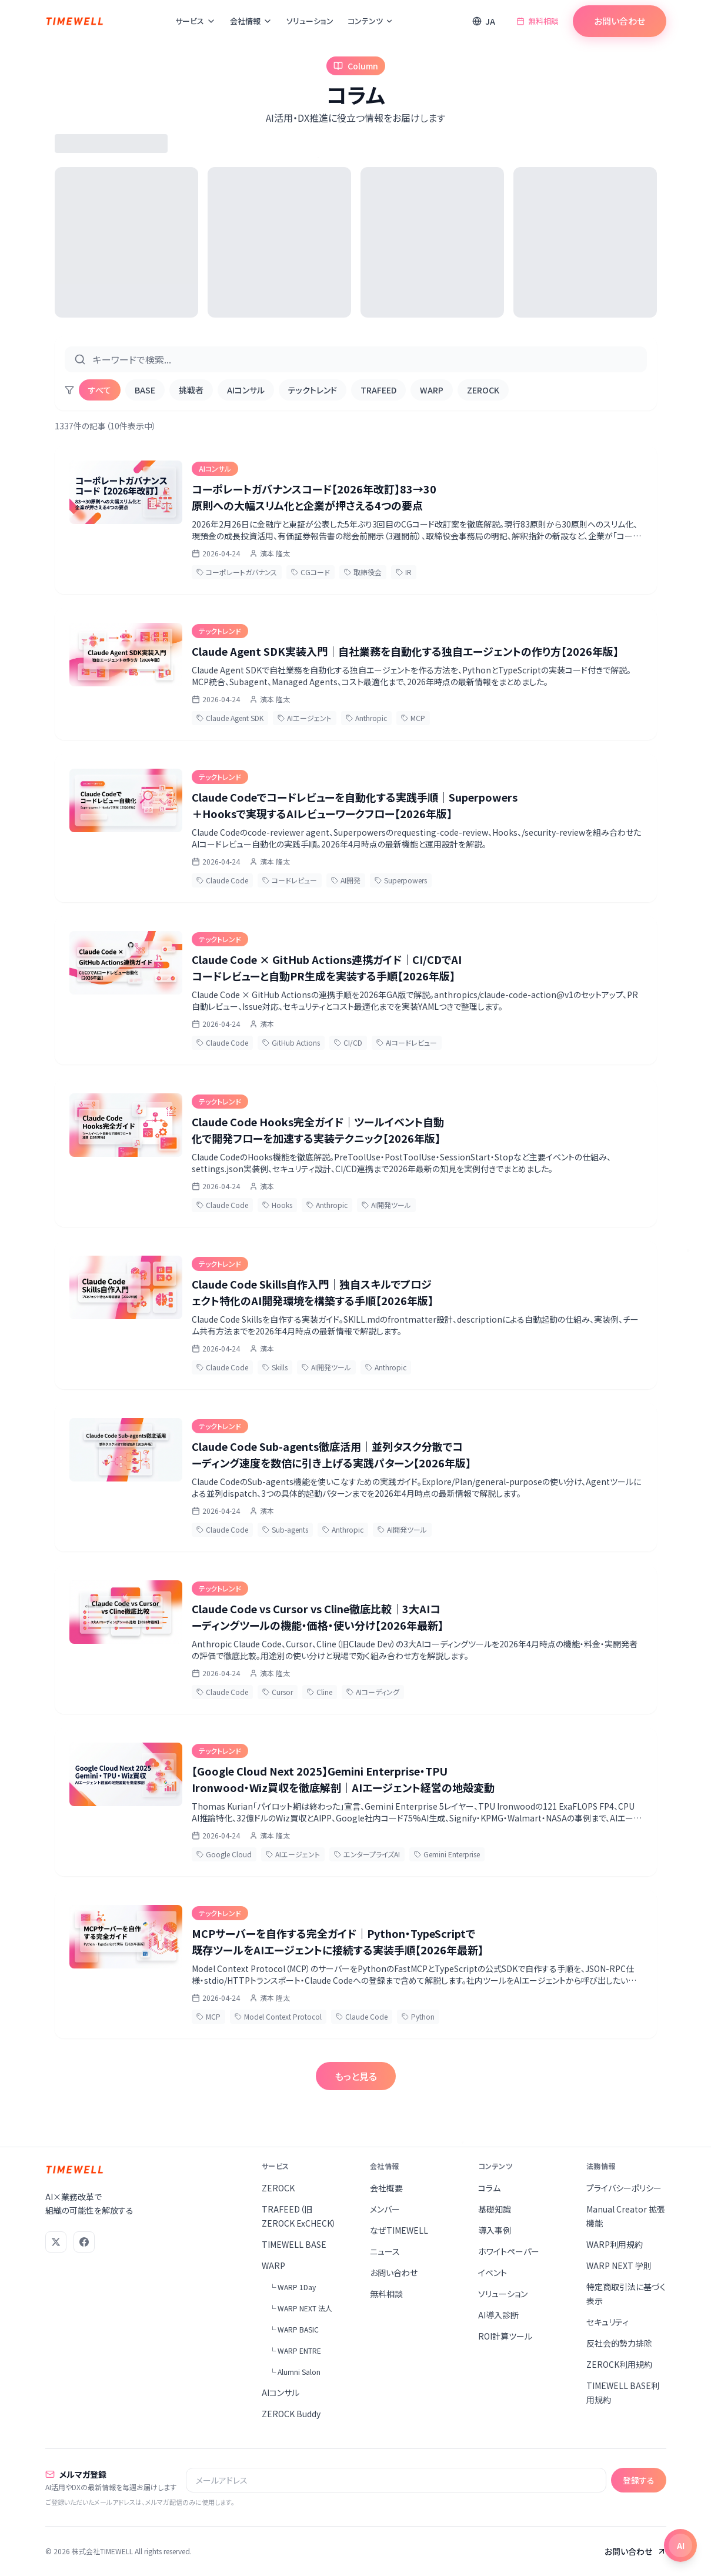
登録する (639, 2480)
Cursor (277, 1692)
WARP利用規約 (614, 2244)
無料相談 (537, 20)
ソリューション (309, 20)
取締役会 (363, 572)
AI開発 (345, 880)
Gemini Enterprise (447, 1854)
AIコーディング (372, 1692)
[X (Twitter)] (55, 2242)
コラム (489, 2188)
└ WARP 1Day (292, 2287)
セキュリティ (607, 2322)
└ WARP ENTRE (295, 2350)
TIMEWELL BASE (294, 2244)
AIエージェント (305, 718)
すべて (99, 390)
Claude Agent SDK (229, 718)
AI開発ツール (386, 1205)
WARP (431, 390)
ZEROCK (483, 390)
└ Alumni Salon (295, 2372)
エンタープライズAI (367, 1854)
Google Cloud (224, 1854)
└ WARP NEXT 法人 (300, 2308)
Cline (319, 1692)
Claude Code (222, 880)
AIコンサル (246, 390)
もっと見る (356, 2076)
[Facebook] (84, 2242)
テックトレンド (312, 390)
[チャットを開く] (680, 2545)
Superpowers (401, 880)
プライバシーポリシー (624, 2188)
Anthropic (366, 718)
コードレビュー (289, 880)
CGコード (310, 572)
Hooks (277, 1205)
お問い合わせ (619, 21)
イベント (492, 2272)
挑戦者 (191, 390)
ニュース (385, 2251)
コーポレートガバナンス (236, 572)
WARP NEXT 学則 (619, 2265)
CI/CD (348, 1042)
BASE (145, 390)
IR (404, 572)
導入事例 (494, 2230)
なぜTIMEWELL (399, 2230)
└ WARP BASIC (294, 2329)
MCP (413, 718)
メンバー (385, 2209)
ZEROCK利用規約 (619, 2364)
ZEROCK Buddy (291, 2414)
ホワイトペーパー (508, 2251)
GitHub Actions (291, 1042)
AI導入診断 (498, 2315)
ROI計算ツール (505, 2336)
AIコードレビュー (406, 1042)
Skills (275, 1367)
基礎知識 (494, 2209)
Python (418, 2016)
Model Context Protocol (278, 2016)
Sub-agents (285, 1529)
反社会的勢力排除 (619, 2343)
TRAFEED (378, 390)
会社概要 (386, 2188)
